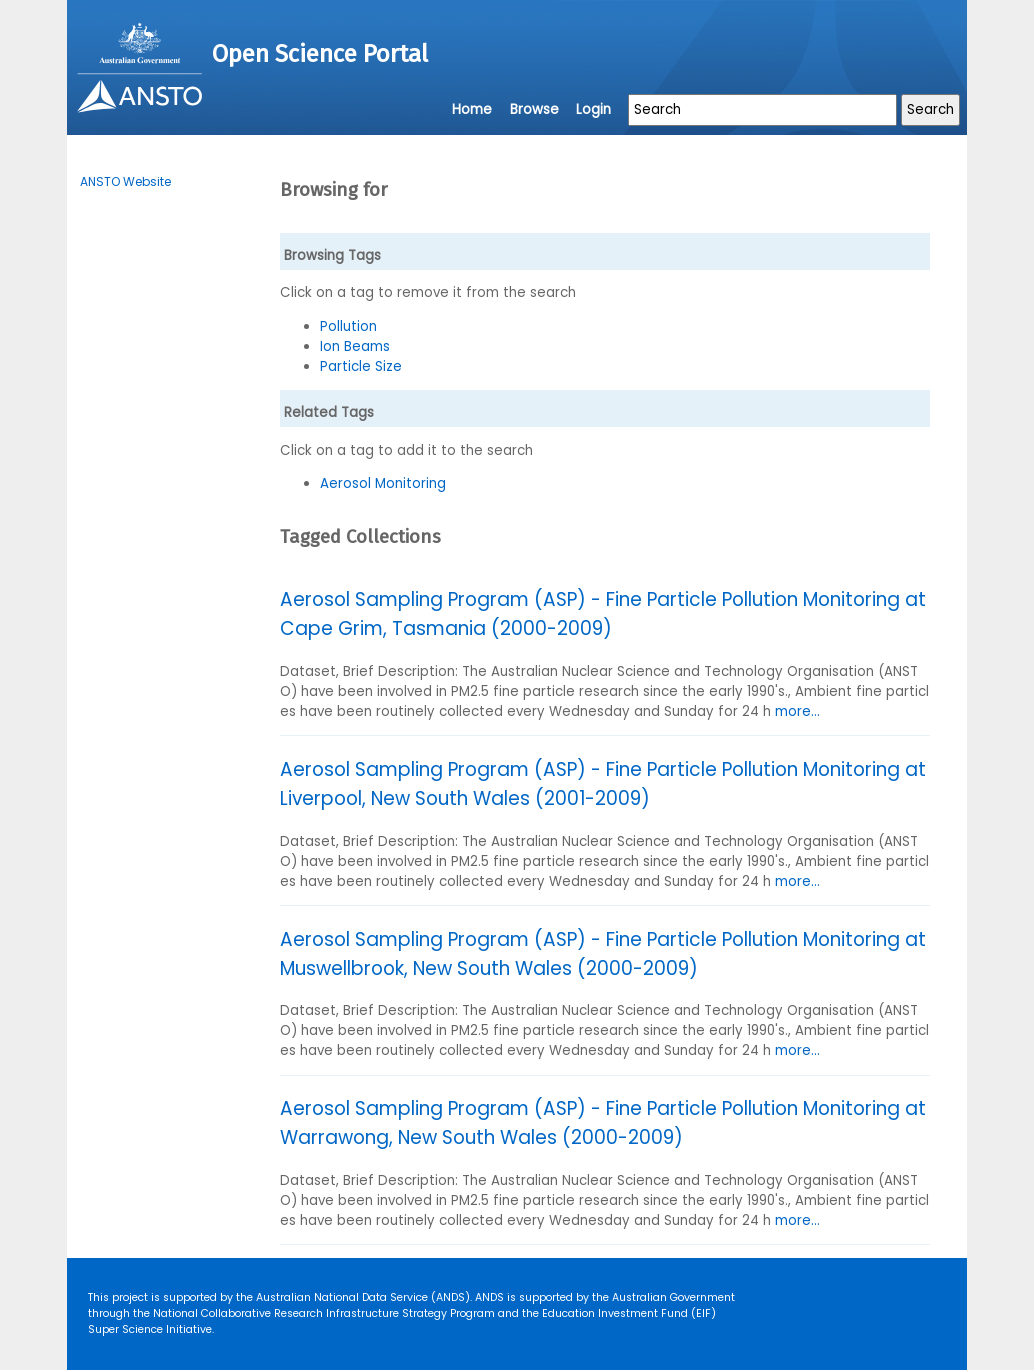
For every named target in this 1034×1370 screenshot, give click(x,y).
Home (472, 109)
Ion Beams (355, 346)
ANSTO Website (125, 181)
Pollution (348, 326)
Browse (534, 109)
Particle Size (361, 366)
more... (797, 711)
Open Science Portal (320, 54)
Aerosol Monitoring (383, 483)
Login (593, 109)
